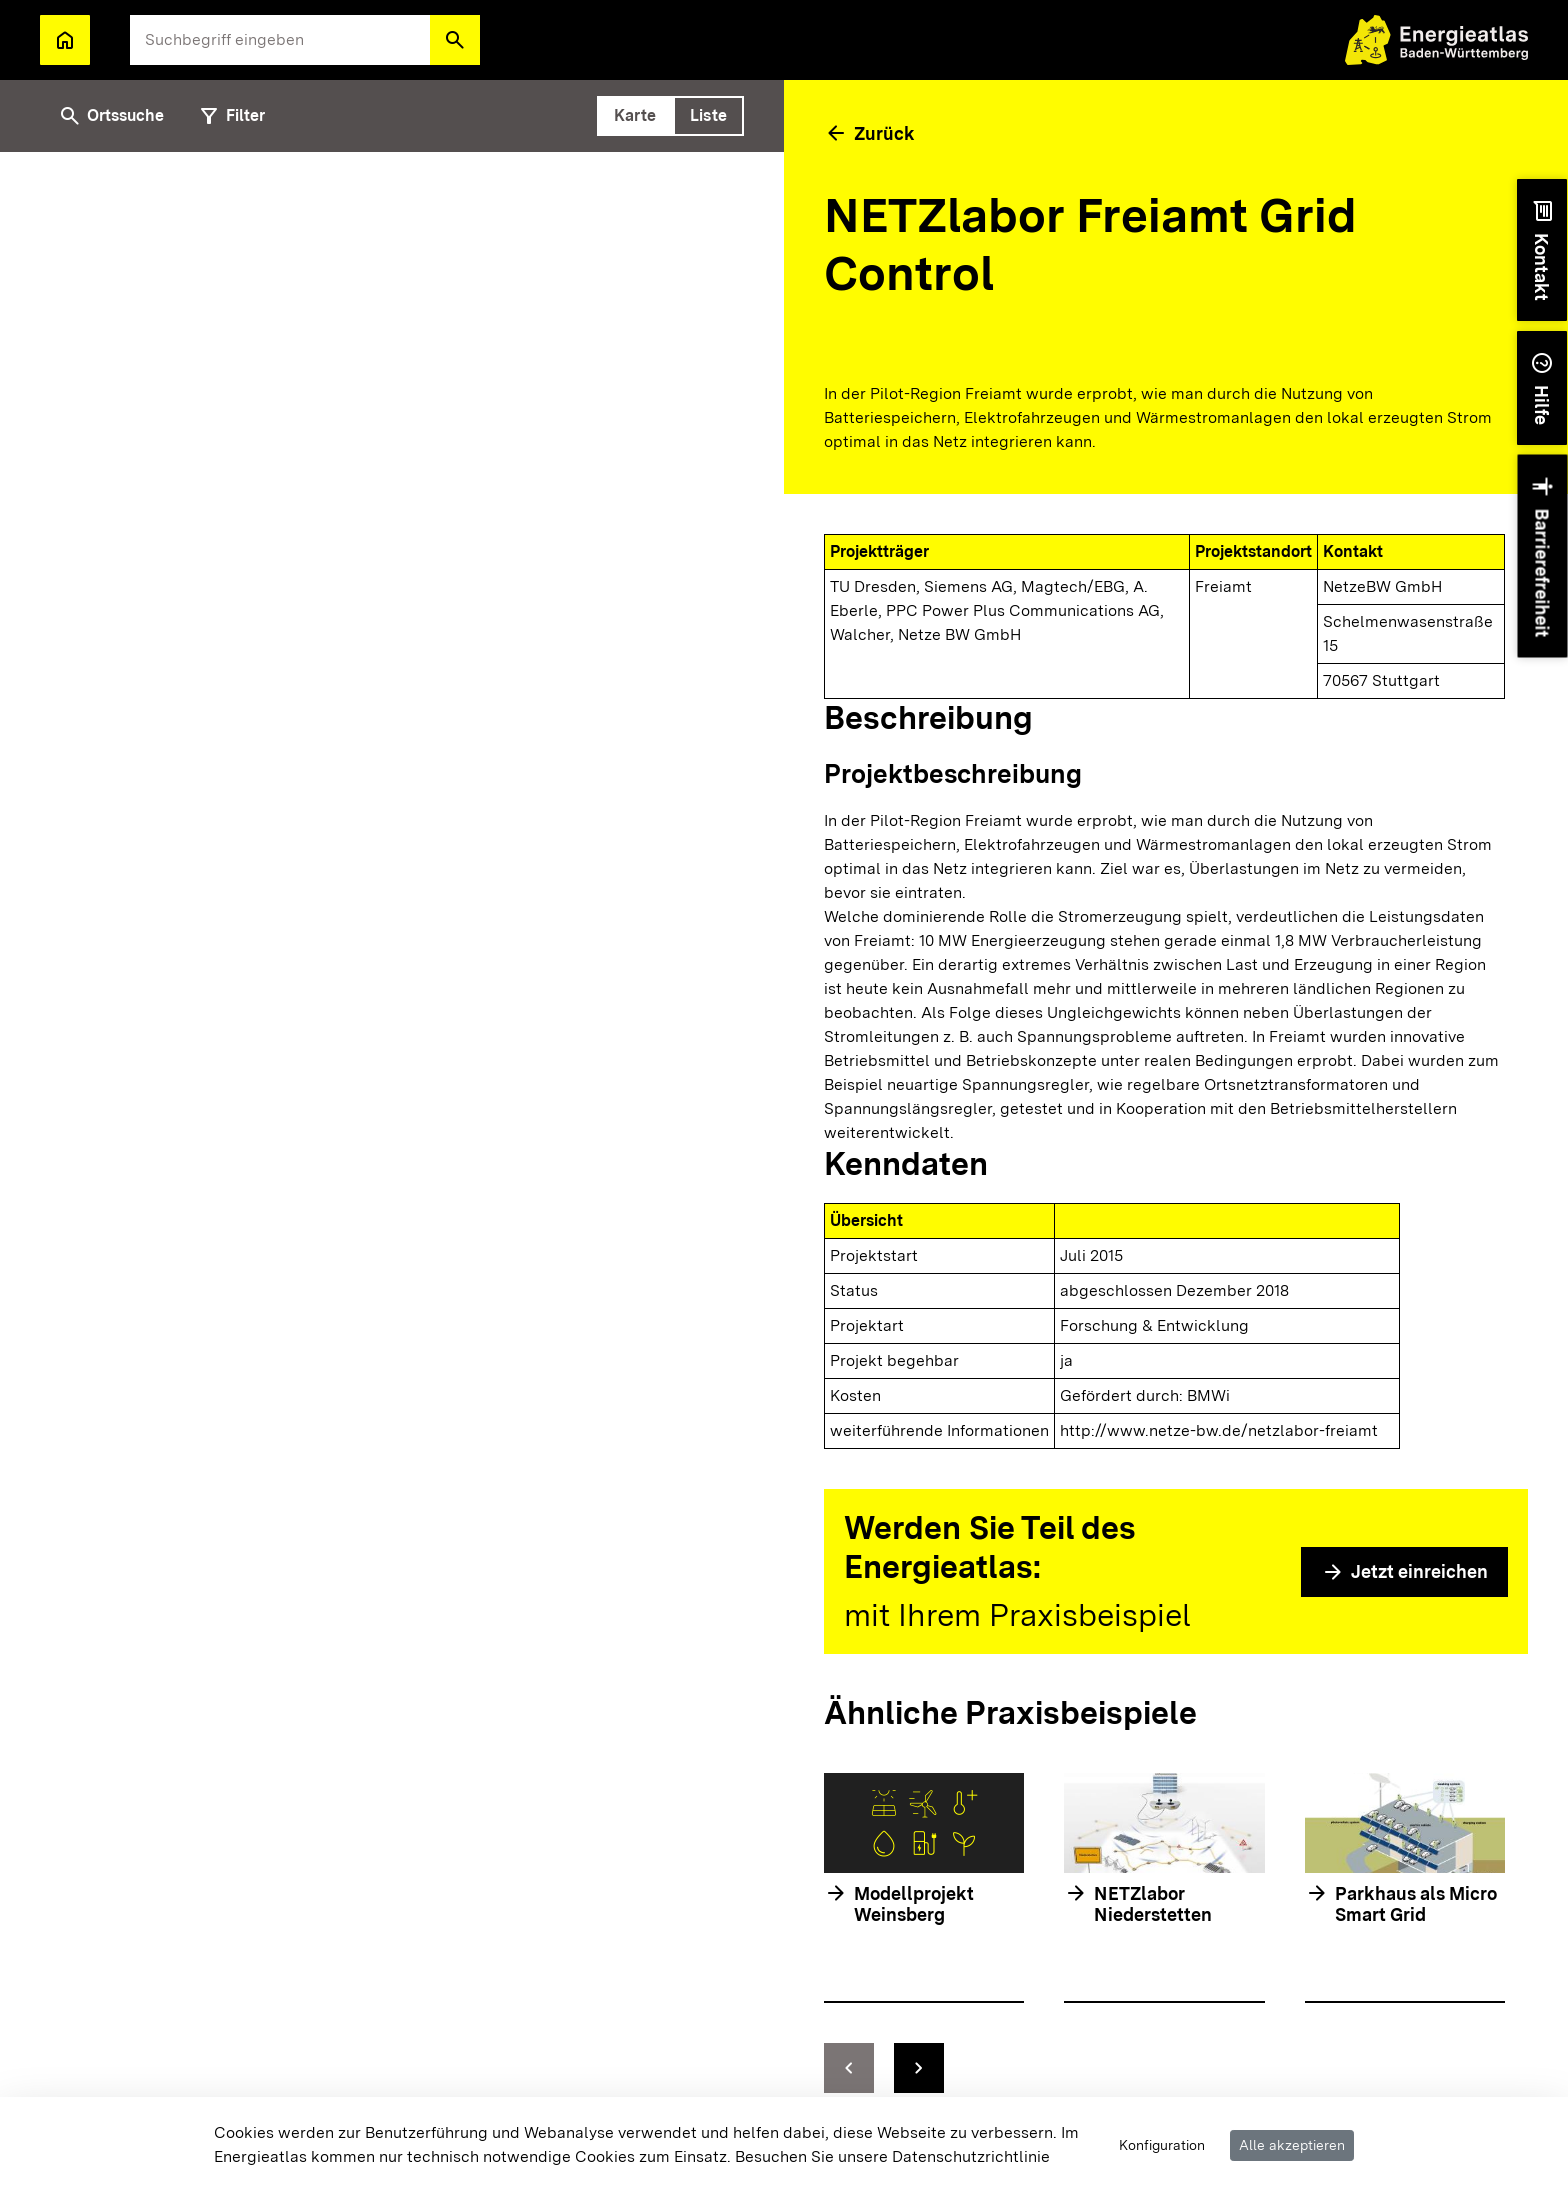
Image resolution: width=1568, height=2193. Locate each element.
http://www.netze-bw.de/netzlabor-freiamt (1219, 1430)
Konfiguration (1162, 2145)
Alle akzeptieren (1292, 2145)
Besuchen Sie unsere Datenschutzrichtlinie (892, 2156)
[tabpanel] (392, 1172)
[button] (455, 40)
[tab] (635, 116)
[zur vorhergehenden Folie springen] (849, 2068)
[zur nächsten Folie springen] (919, 2068)
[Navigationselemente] (1164, 2068)
